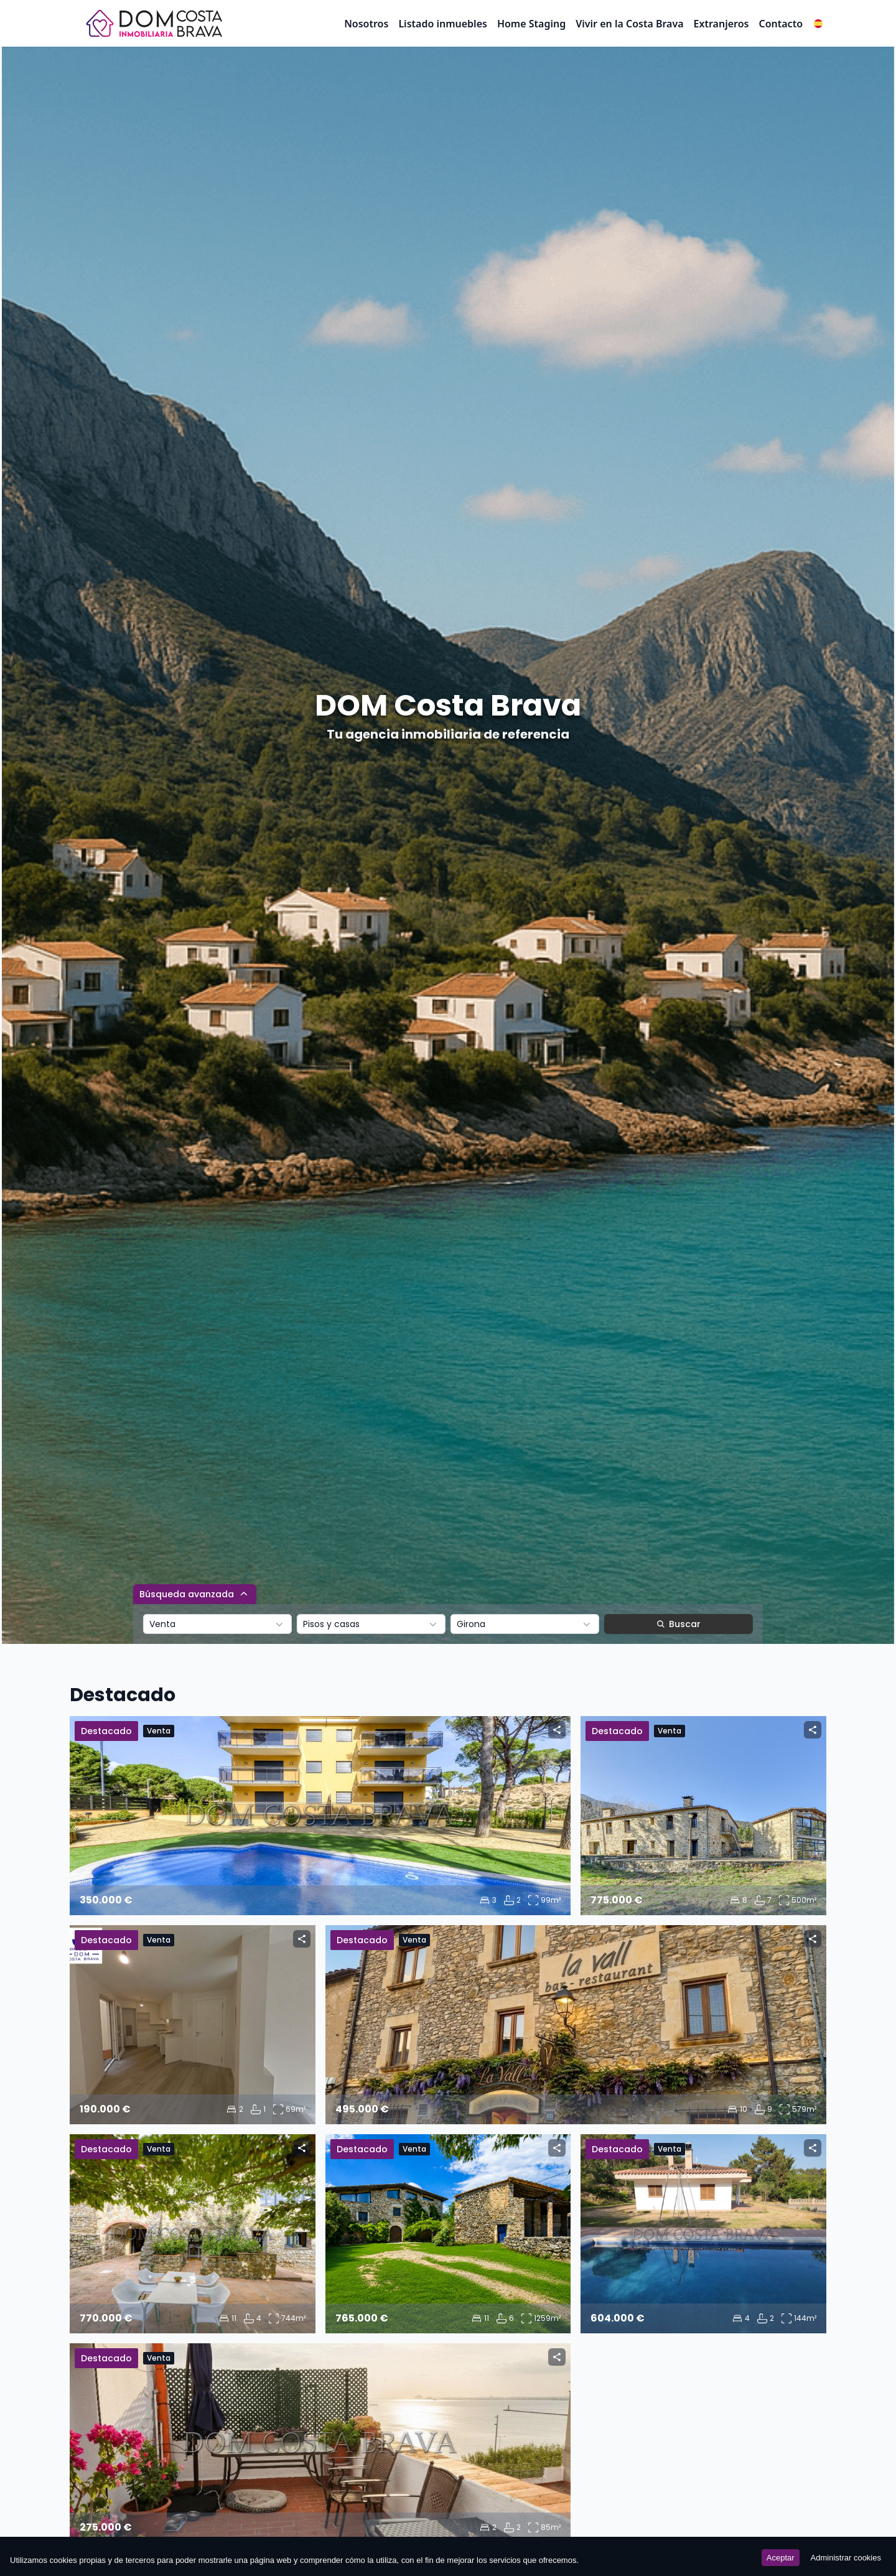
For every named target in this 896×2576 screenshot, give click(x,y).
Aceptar (781, 2557)
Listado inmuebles (442, 23)
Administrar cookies (846, 2557)
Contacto (780, 23)
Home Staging (531, 23)
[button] (818, 24)
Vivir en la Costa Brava (629, 23)
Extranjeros (721, 23)
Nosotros (366, 23)
